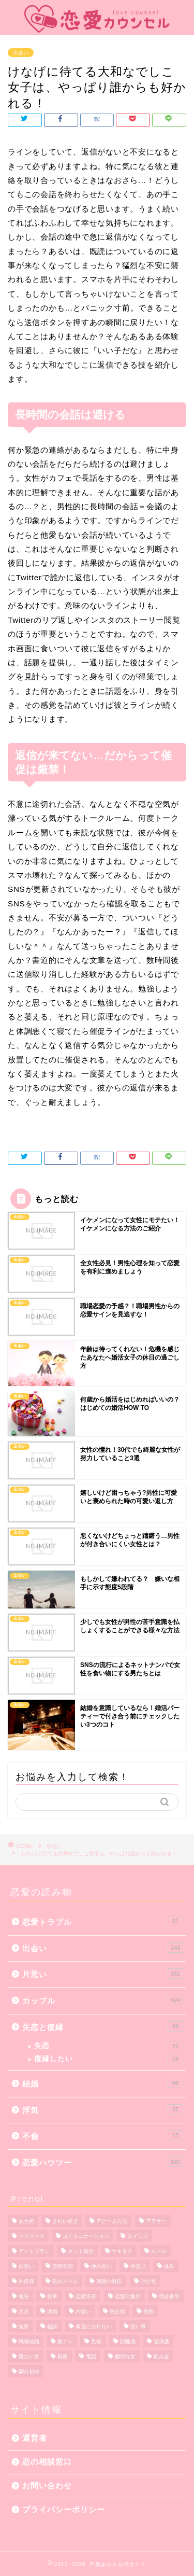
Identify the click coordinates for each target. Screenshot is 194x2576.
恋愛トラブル (102, 1921)
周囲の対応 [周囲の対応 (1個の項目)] (109, 2281)
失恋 (108, 2046)
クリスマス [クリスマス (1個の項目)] (31, 2236)
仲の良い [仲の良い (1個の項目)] (101, 2266)
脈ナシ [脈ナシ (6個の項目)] (65, 2341)
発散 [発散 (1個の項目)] (148, 2311)
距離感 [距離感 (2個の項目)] (128, 2341)
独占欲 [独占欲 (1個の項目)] (117, 2311)
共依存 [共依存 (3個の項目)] (26, 2281)
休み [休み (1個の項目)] (169, 2266)
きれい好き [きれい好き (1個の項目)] (65, 2221)
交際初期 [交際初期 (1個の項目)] (62, 2266)
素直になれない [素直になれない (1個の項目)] (94, 2326)
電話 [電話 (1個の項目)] (91, 2356)
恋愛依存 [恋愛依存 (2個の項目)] (86, 2296)
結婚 (102, 2083)
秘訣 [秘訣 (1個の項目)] (52, 2326)
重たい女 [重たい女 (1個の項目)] (29, 2356)
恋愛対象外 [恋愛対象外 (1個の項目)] (128, 2296)
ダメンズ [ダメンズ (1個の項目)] (137, 2236)
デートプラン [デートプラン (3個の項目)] (34, 2251)
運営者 (34, 2437)
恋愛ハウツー (102, 2162)
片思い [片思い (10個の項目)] (83, 2311)
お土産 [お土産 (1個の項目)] (26, 2221)
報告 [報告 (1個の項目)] (24, 2296)
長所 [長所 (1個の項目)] (62, 2356)
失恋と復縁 (102, 2026)
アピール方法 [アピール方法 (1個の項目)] (111, 2221)
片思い (102, 1973)
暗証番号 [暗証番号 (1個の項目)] (169, 2296)
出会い (20, 52)
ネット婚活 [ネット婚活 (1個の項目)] (81, 2251)
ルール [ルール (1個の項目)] (159, 2251)
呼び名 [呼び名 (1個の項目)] (148, 2281)
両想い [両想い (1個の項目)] (26, 2266)
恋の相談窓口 (47, 2461)
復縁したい (108, 2059)
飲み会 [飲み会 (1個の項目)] (161, 2356)
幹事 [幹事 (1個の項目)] (52, 2296)
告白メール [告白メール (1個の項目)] (65, 2281)
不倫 (102, 2135)
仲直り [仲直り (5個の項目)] (138, 2266)
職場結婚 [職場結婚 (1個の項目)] (29, 2341)
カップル (102, 2000)
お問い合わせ (47, 2485)
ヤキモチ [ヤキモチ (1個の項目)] (122, 2251)
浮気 (102, 2109)
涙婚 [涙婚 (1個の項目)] (52, 2311)
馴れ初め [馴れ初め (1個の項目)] (29, 2371)
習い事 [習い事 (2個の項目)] (138, 2326)
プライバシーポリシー (63, 2509)
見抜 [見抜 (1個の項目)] (96, 2341)
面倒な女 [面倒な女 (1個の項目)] (125, 2356)
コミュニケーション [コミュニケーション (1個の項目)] (86, 2236)
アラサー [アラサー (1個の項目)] (156, 2221)
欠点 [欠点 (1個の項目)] (24, 2311)
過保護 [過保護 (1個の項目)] (161, 2341)
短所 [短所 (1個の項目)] (24, 2326)
